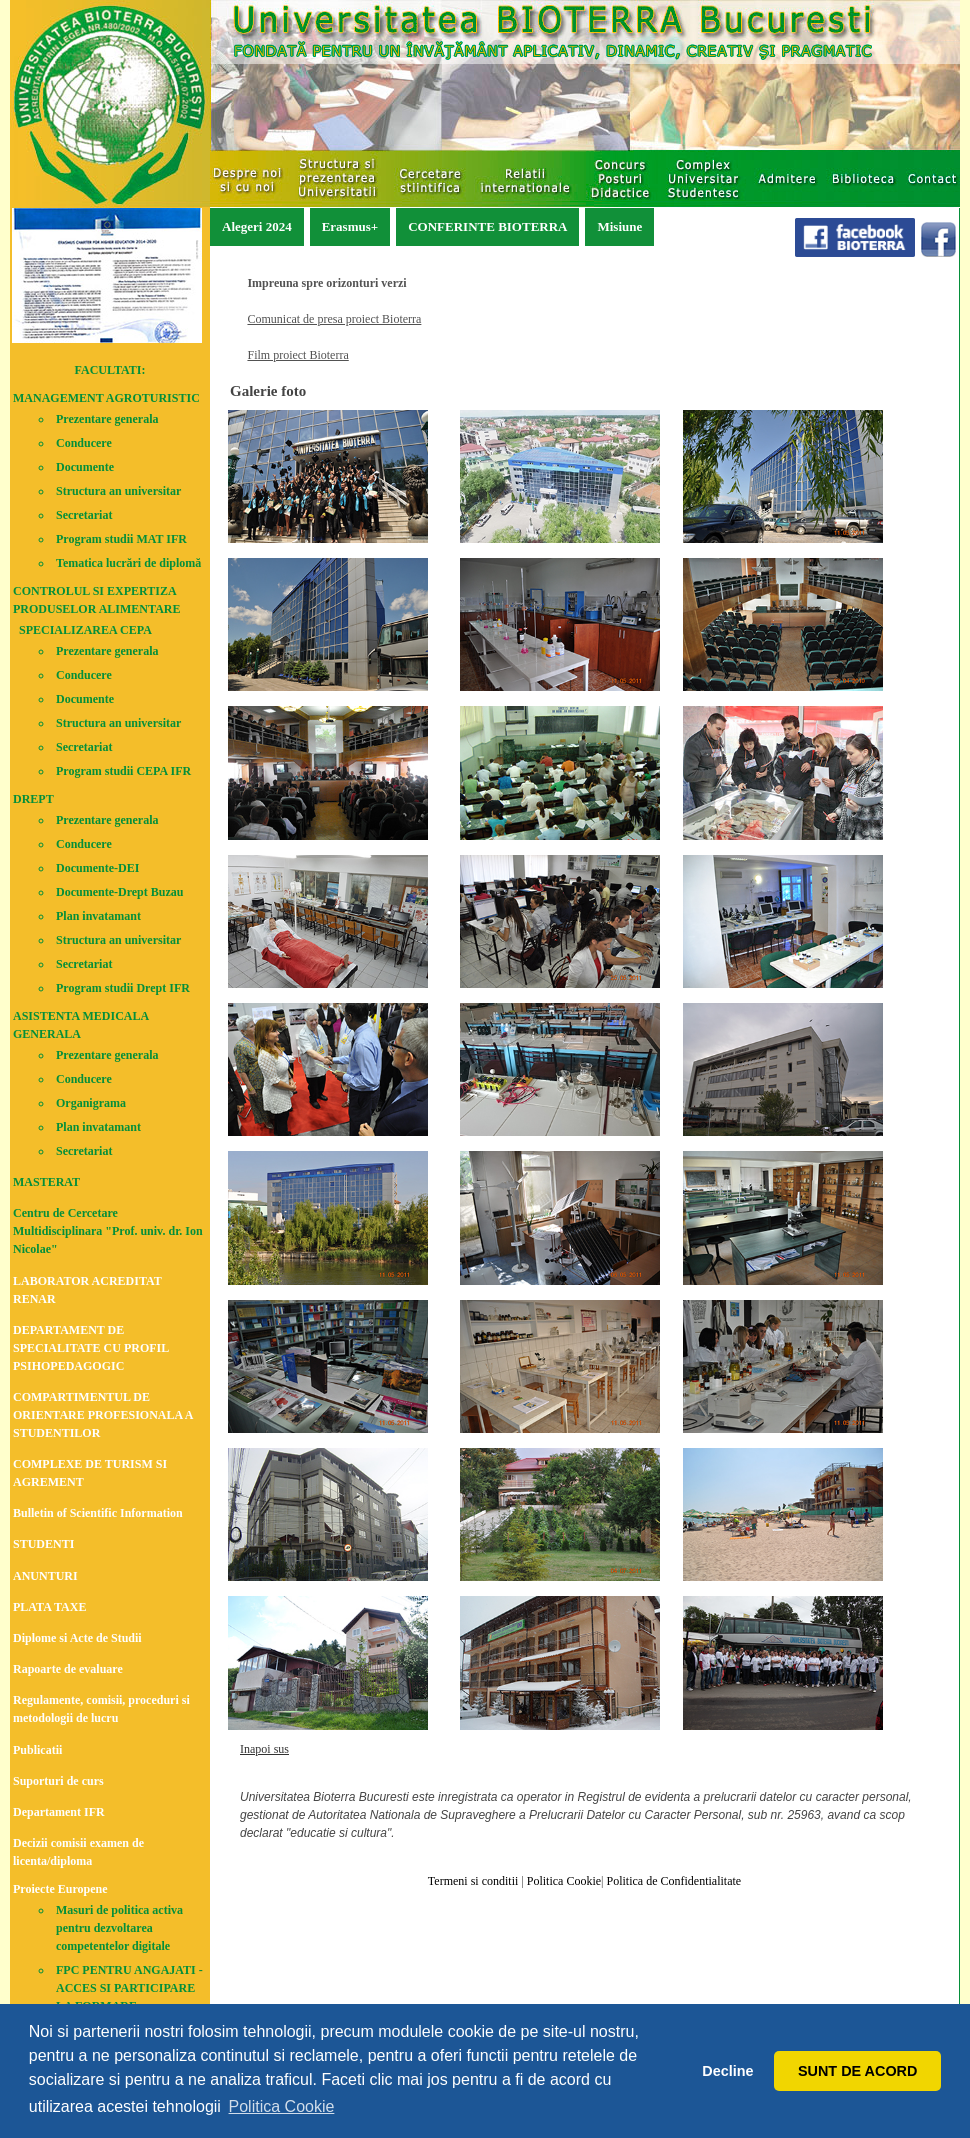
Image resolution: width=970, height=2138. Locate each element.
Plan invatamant (98, 916)
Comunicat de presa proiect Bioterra (334, 319)
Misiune (619, 226)
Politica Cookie (562, 1881)
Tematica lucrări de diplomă (128, 563)
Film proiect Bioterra (297, 355)
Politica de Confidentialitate (672, 1881)
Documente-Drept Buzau (119, 892)
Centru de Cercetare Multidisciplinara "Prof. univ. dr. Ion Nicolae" (108, 1231)
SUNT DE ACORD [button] (857, 2071)
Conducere (84, 443)
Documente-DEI (97, 868)
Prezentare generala (107, 419)
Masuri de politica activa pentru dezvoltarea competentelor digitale (119, 1928)
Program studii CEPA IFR (123, 771)
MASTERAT (46, 1182)
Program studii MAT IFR (121, 539)
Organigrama (91, 1103)
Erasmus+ (350, 226)
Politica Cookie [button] (282, 2106)
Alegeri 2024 (257, 226)
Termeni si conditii (473, 1881)
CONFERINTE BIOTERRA (487, 226)
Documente (85, 467)
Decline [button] (727, 2071)
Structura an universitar (118, 491)
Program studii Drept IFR (123, 988)
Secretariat (84, 515)
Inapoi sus (264, 1749)
